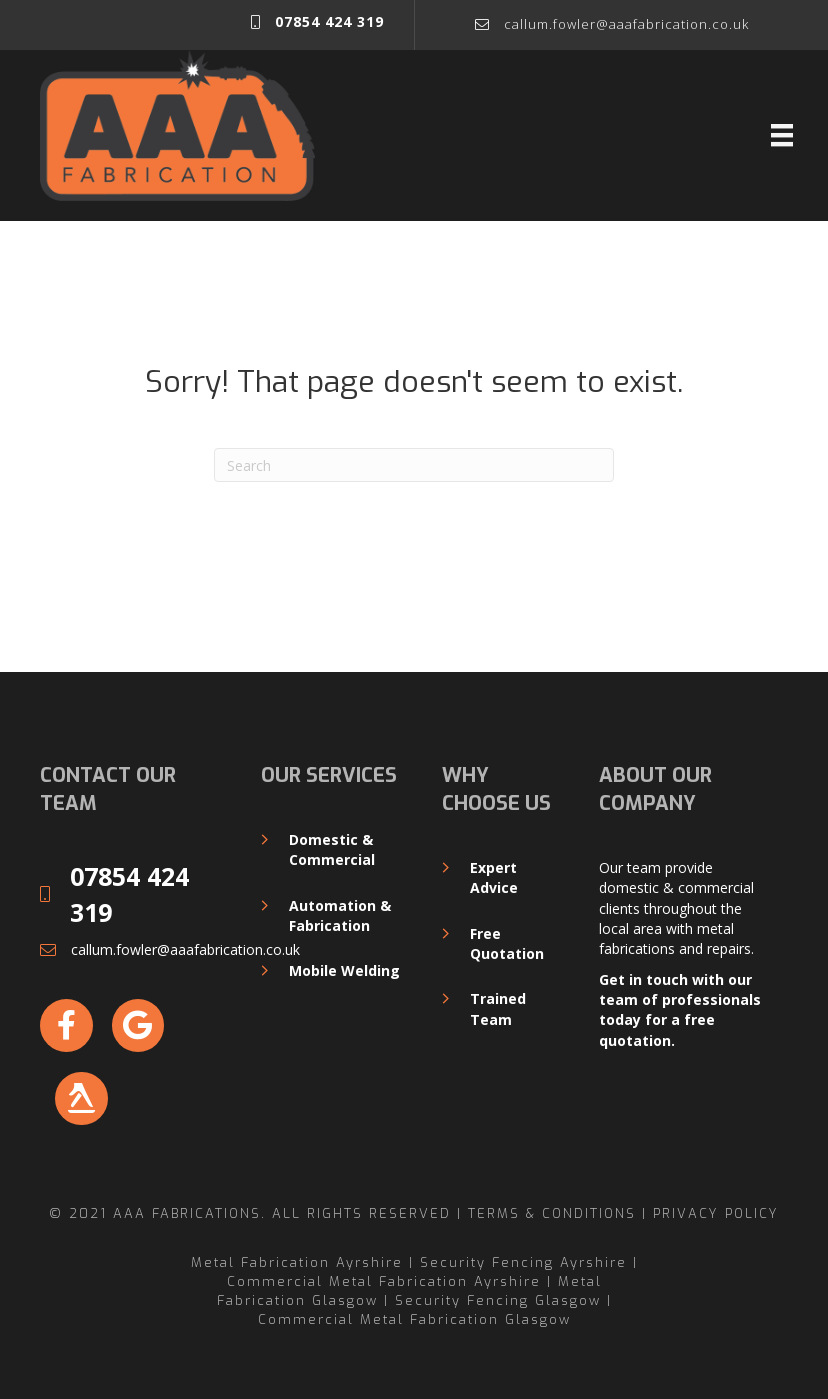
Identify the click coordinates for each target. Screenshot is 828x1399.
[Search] (414, 465)
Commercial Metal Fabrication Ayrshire (384, 1281)
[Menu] (782, 135)
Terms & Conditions (552, 1213)
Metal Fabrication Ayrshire (297, 1262)
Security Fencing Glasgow (498, 1300)
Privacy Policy (716, 1213)
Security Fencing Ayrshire (523, 1262)
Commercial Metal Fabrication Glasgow (414, 1319)
